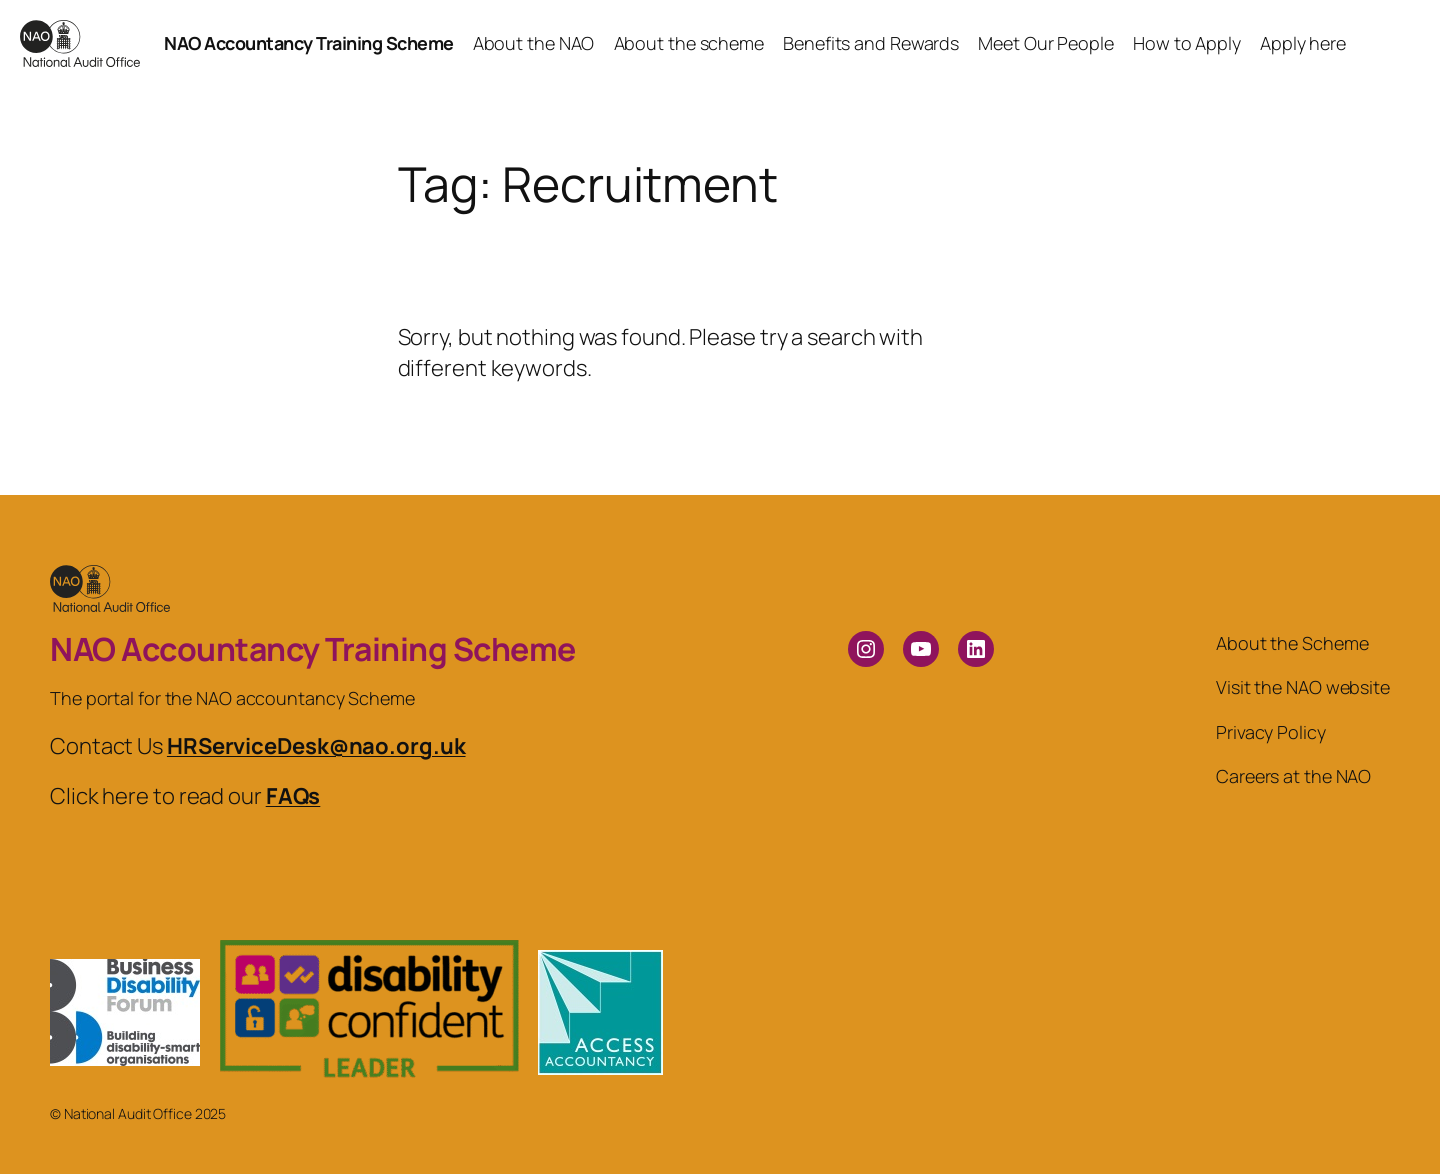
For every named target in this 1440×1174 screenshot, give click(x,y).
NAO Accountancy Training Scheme (309, 43)
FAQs (293, 796)
